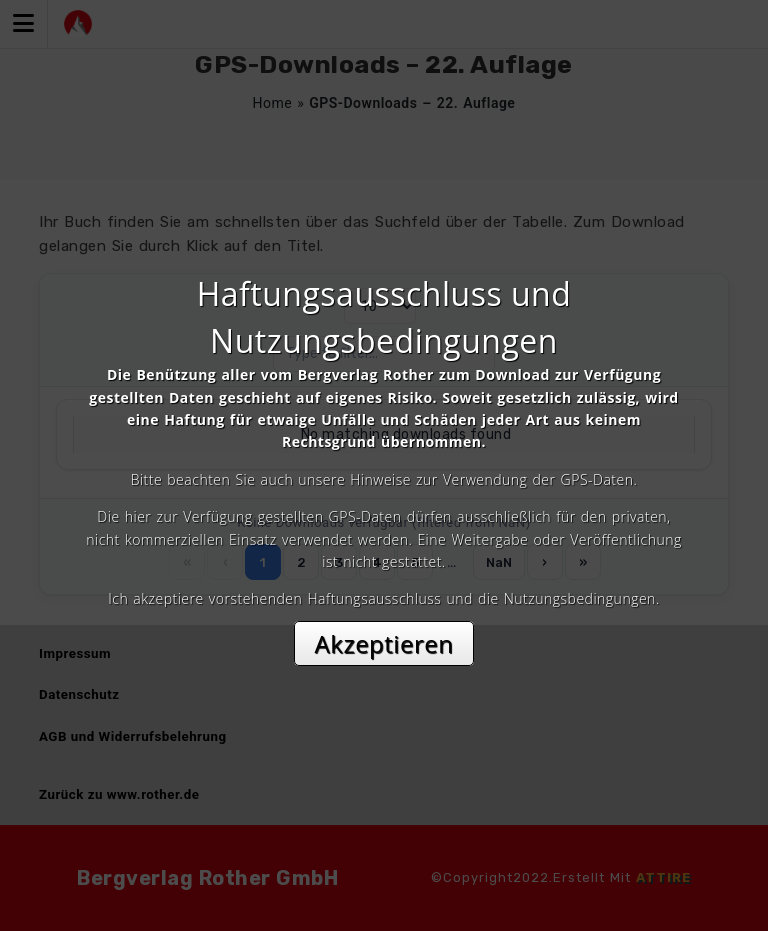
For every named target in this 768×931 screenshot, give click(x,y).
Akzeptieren (384, 643)
